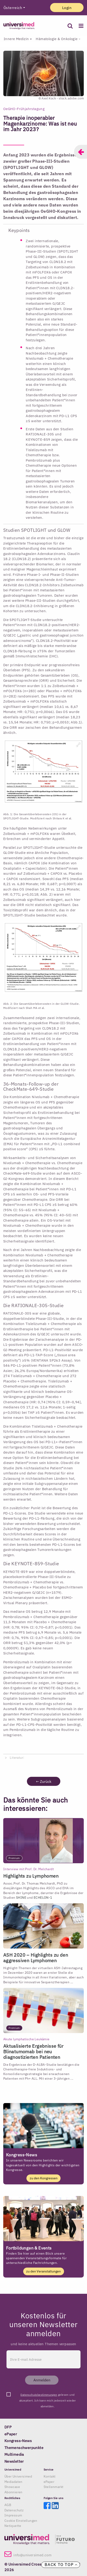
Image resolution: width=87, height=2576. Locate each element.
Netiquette (12, 2526)
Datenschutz (14, 2510)
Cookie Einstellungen (20, 2521)
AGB (7, 2505)
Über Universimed (18, 2476)
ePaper (49, 2482)
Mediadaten (13, 2482)
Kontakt (50, 2476)
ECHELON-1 (43, 1897)
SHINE (21, 1897)
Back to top (61, 2564)
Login (66, 7)
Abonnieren (13, 2492)
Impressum (13, 2515)
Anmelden (41, 2380)
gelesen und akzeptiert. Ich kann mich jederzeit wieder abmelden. (47, 2395)
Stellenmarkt (54, 2487)
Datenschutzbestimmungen (38, 2394)
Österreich (12, 7)
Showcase (12, 2487)
